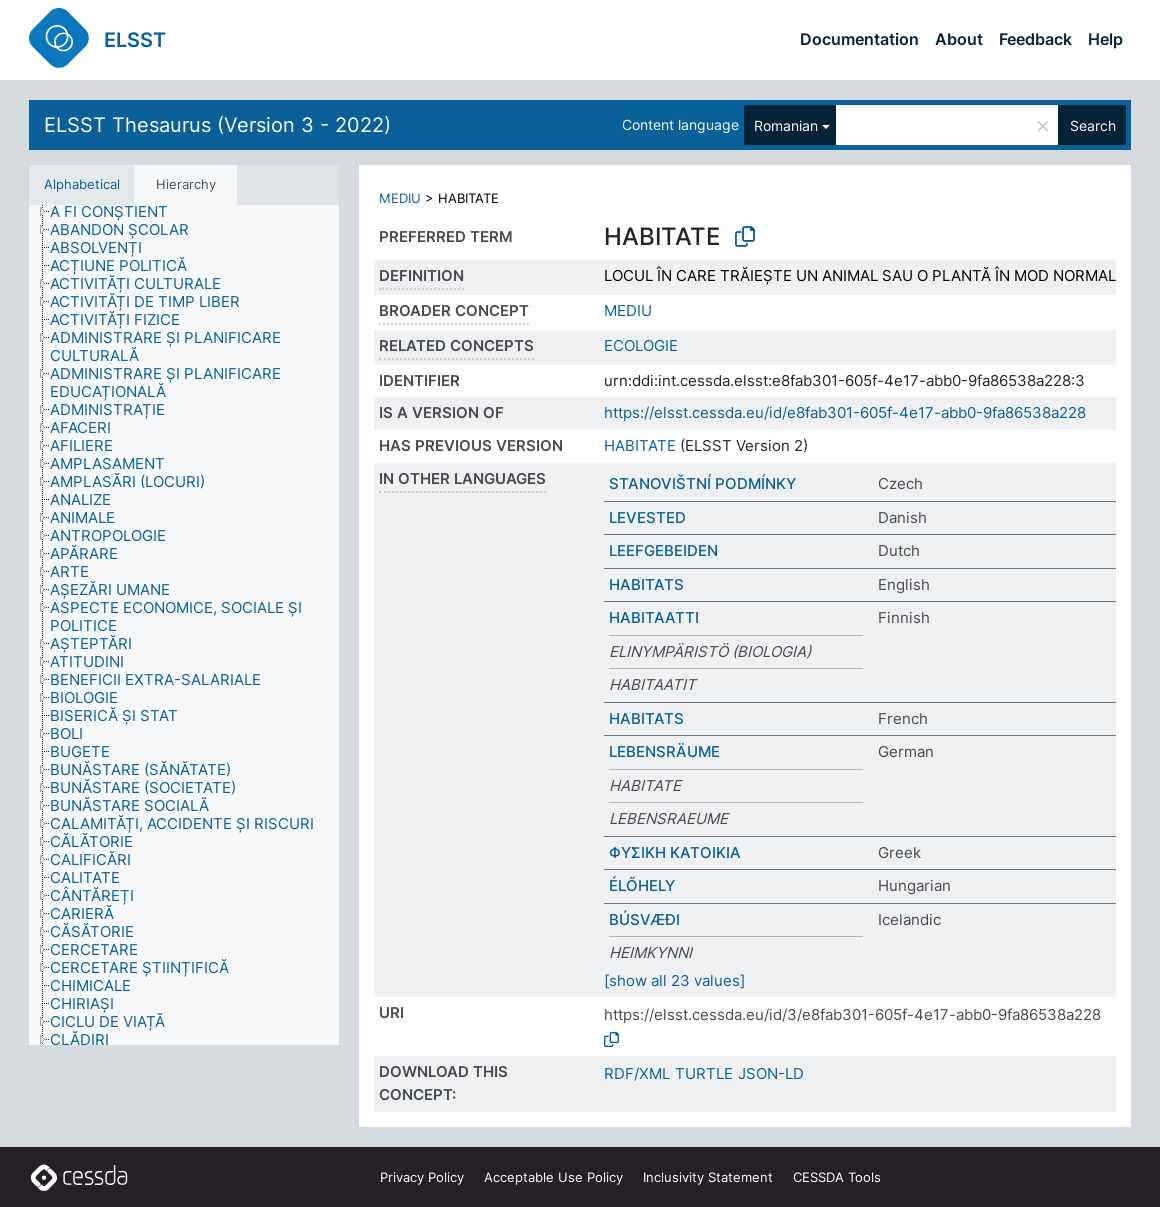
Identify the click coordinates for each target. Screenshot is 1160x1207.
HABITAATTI (654, 617)
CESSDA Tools (837, 1177)
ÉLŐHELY (642, 885)
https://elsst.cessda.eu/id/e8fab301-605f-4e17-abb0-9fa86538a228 (845, 412)
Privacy (422, 1177)
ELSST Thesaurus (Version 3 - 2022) (217, 125)
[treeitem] (117, 212)
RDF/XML (637, 1073)
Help (1105, 39)
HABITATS (646, 584)
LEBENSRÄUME (664, 751)
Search (1093, 125)
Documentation (859, 39)
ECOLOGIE (641, 345)
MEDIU (400, 198)
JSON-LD (771, 1073)
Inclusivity (708, 1177)
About (959, 39)
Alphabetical (82, 184)
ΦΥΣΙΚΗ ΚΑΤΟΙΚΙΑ (675, 852)
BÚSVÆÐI (644, 919)
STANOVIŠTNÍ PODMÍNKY (702, 483)
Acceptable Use (553, 1177)
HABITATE (640, 445)
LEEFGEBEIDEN (663, 550)
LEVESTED (647, 517)
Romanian (786, 125)
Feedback (1035, 39)
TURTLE (704, 1073)
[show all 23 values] (674, 980)
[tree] (184, 625)
